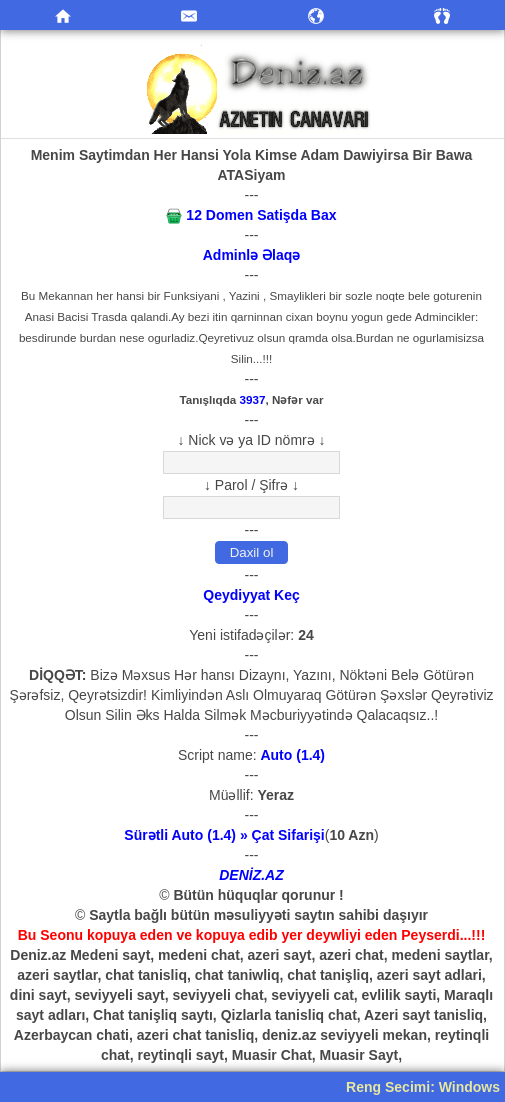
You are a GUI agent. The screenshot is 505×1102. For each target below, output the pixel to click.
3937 (253, 399)
